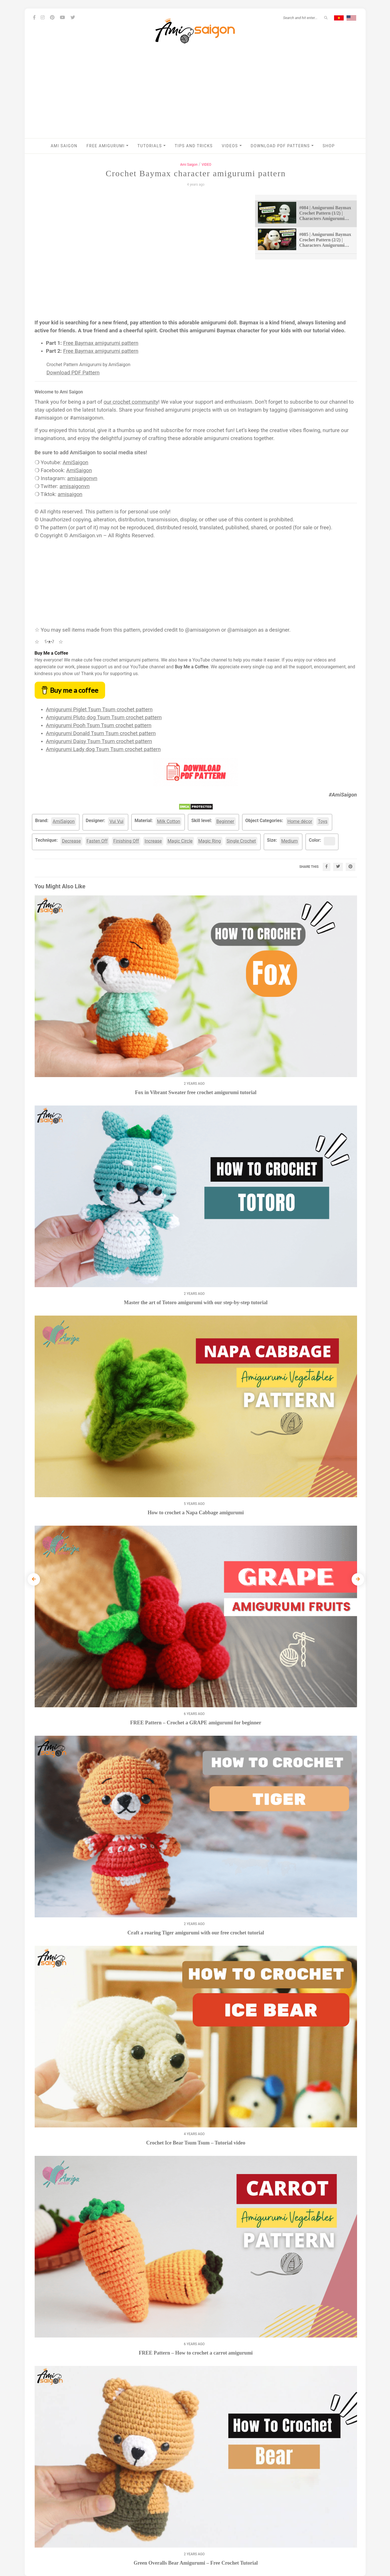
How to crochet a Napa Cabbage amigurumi (196, 1512)
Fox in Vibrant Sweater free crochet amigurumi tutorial (195, 1092)
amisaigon (70, 494)
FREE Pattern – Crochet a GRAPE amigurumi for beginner (195, 1722)
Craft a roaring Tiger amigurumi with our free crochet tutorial (195, 1933)
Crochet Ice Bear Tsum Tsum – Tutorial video (195, 2143)
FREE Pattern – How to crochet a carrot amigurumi (196, 2353)
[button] (127, 146)
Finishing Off (126, 841)
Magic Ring (209, 841)
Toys (323, 821)
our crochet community (131, 402)
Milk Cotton (168, 821)
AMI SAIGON (64, 146)
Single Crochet (241, 841)
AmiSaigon (75, 462)
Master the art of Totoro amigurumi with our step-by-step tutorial (195, 1302)
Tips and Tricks (194, 146)
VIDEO (206, 165)
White (331, 841)
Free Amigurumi (107, 146)
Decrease (71, 841)
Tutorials (151, 146)
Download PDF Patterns (282, 146)
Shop (329, 146)
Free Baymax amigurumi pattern (100, 343)
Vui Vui (116, 821)
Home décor (299, 821)
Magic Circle (180, 841)
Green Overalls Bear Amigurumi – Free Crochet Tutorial (196, 2563)
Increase (153, 841)
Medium (289, 841)
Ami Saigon (188, 165)
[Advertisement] (195, 95)
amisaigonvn (82, 478)
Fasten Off (97, 841)
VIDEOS (232, 146)
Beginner (225, 821)
